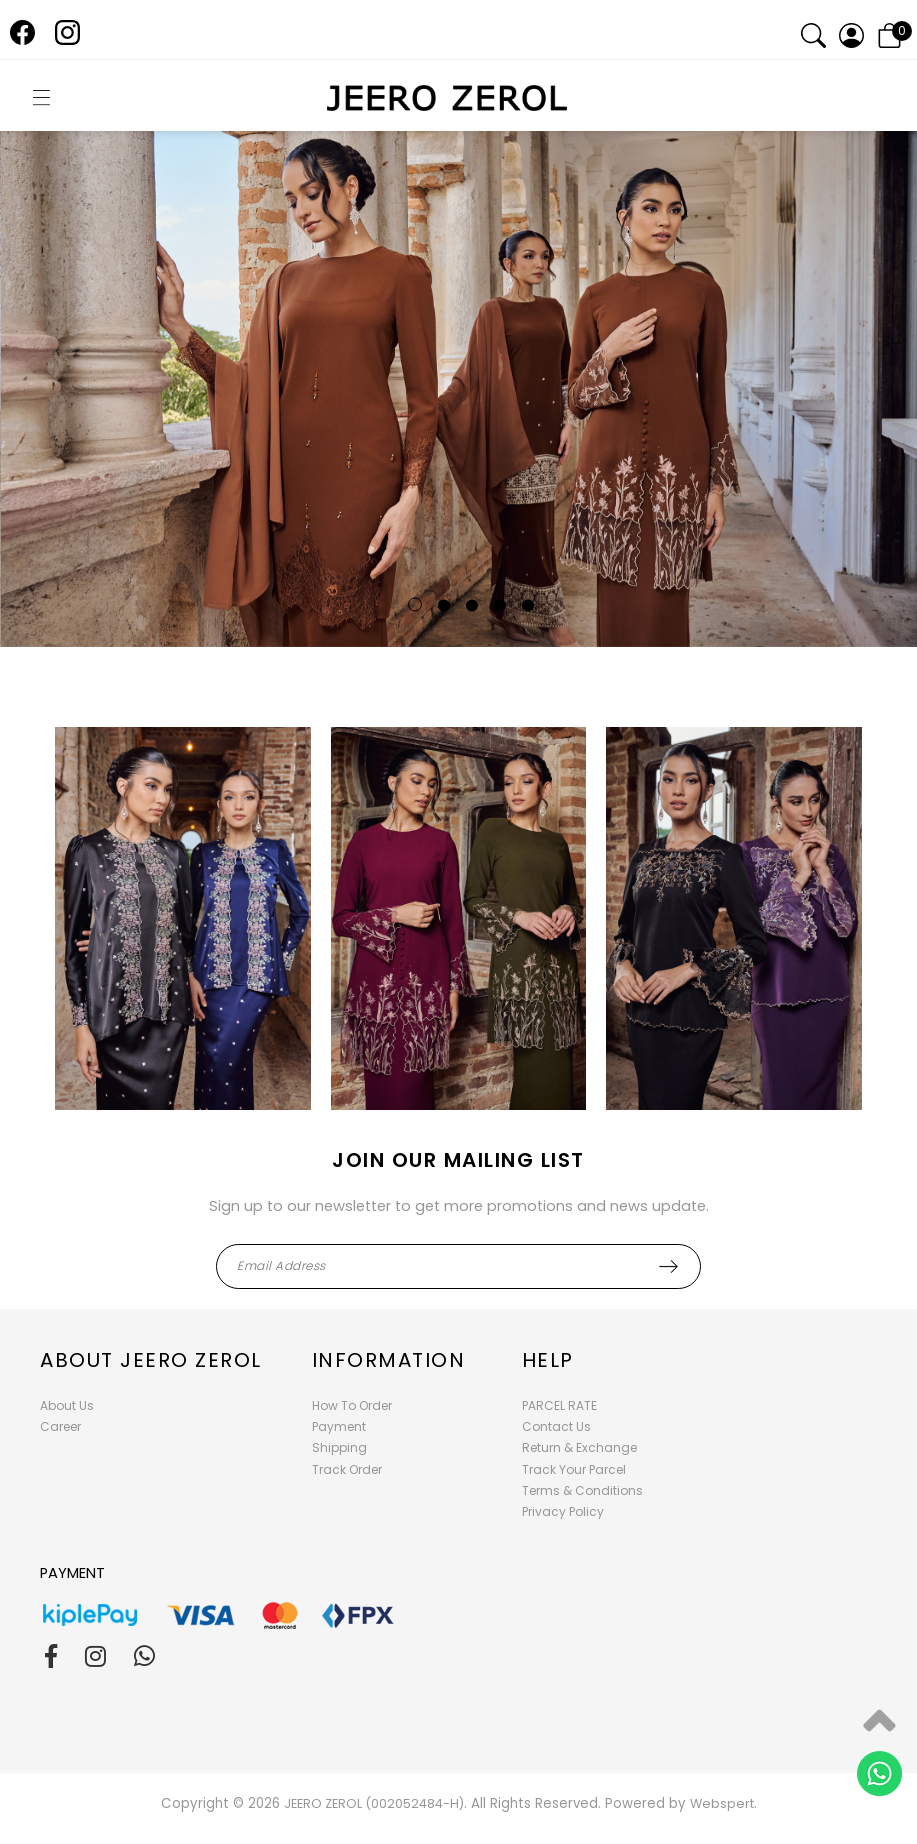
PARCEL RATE (559, 1405)
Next (856, 441)
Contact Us (556, 1426)
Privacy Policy (563, 1511)
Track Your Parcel (574, 1469)
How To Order (352, 1405)
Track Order (347, 1469)
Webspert (722, 1803)
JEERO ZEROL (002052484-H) (374, 1803)
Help (548, 1360)
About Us (67, 1405)
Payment (339, 1426)
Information (389, 1360)
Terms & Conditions (582, 1490)
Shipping (339, 1447)
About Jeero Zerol (151, 1360)
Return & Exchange (579, 1447)
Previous (61, 441)
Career (60, 1426)
